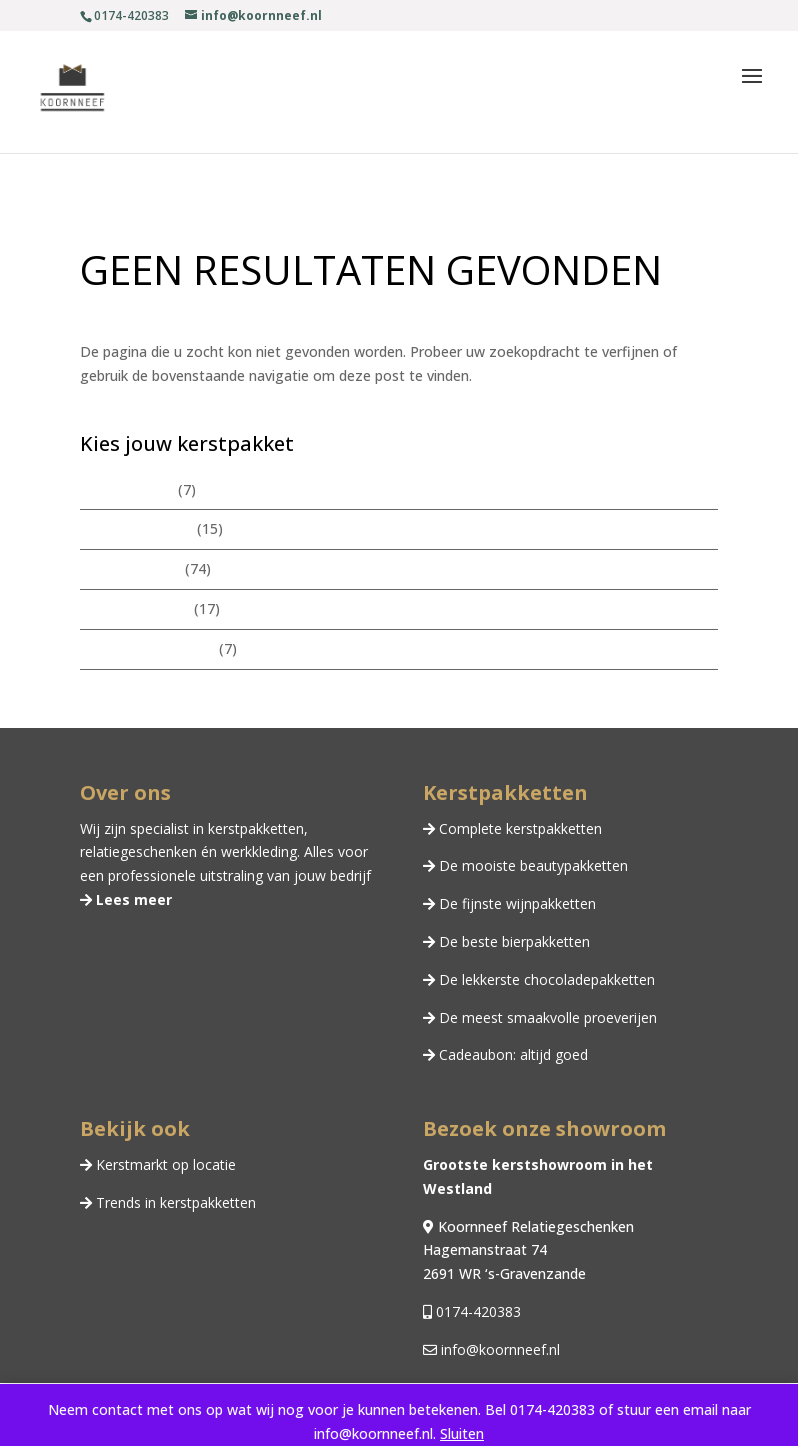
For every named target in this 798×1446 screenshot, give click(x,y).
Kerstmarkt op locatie (164, 1164)
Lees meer (132, 899)
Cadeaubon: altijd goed (511, 1054)
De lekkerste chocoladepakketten (545, 979)
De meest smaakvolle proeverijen (546, 1017)
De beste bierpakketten (512, 941)
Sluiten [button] (462, 1433)
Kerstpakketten (130, 568)
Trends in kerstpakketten (174, 1202)
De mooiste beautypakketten (531, 865)
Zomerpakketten (135, 608)
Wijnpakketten (127, 489)
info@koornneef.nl (498, 1349)
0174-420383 (476, 1311)
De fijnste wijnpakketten (515, 903)
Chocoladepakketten (147, 648)
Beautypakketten (136, 528)
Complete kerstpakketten (518, 828)
